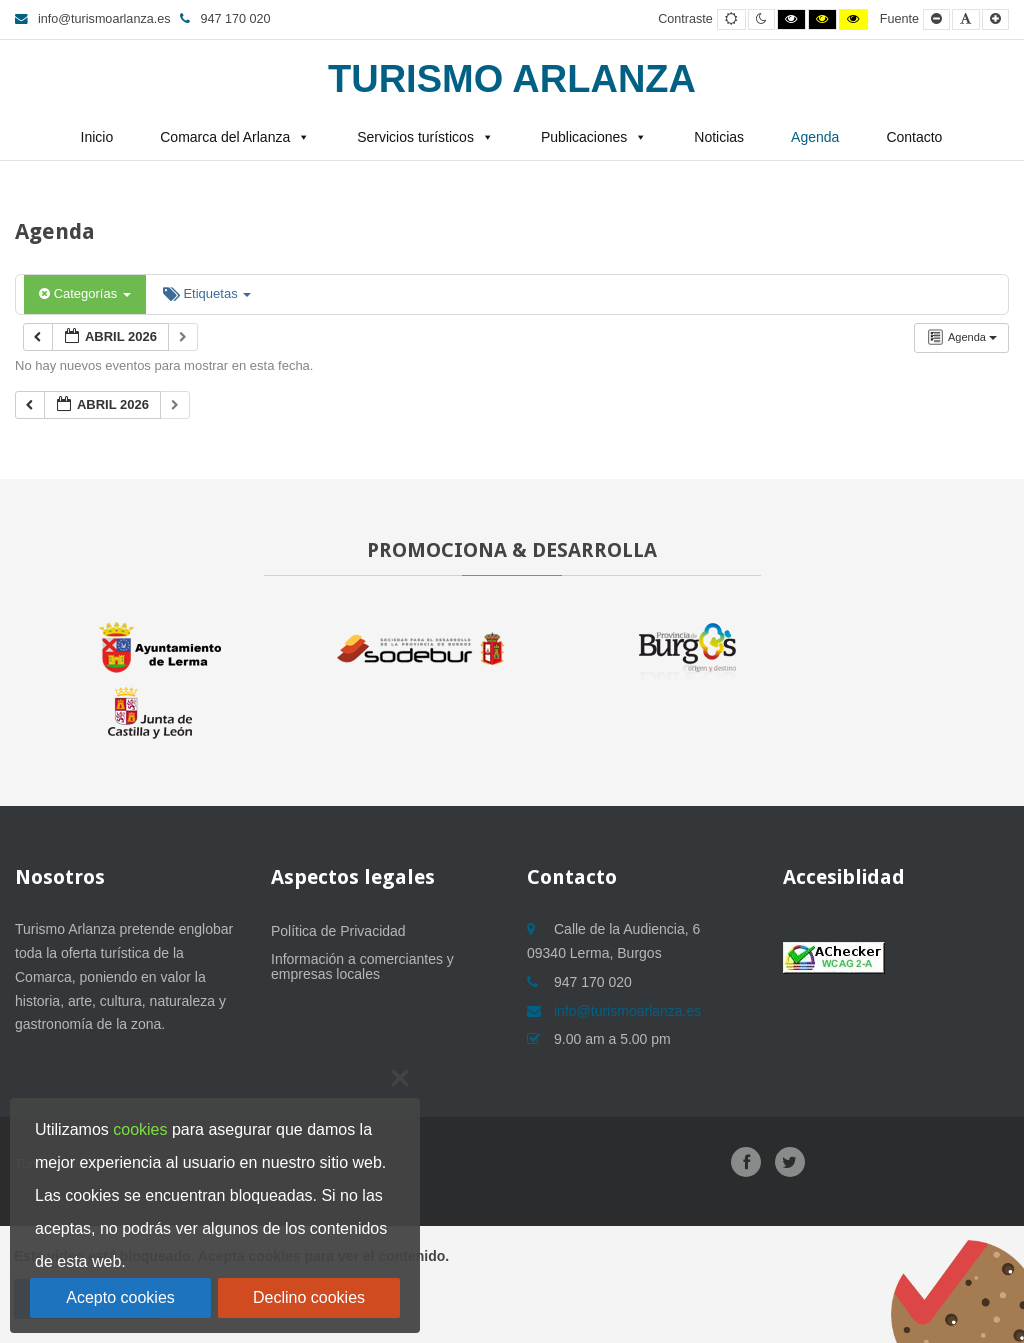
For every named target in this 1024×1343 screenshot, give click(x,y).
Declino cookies (309, 1297)
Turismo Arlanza (512, 79)
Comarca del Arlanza (225, 137)
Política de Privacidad (338, 931)
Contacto (914, 137)
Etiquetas (207, 293)
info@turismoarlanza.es (92, 19)
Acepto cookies (120, 1297)
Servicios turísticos (415, 137)
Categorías (85, 293)
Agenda (815, 137)
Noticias (719, 137)
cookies (140, 1129)
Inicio (97, 137)
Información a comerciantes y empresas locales (362, 966)
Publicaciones (584, 137)
